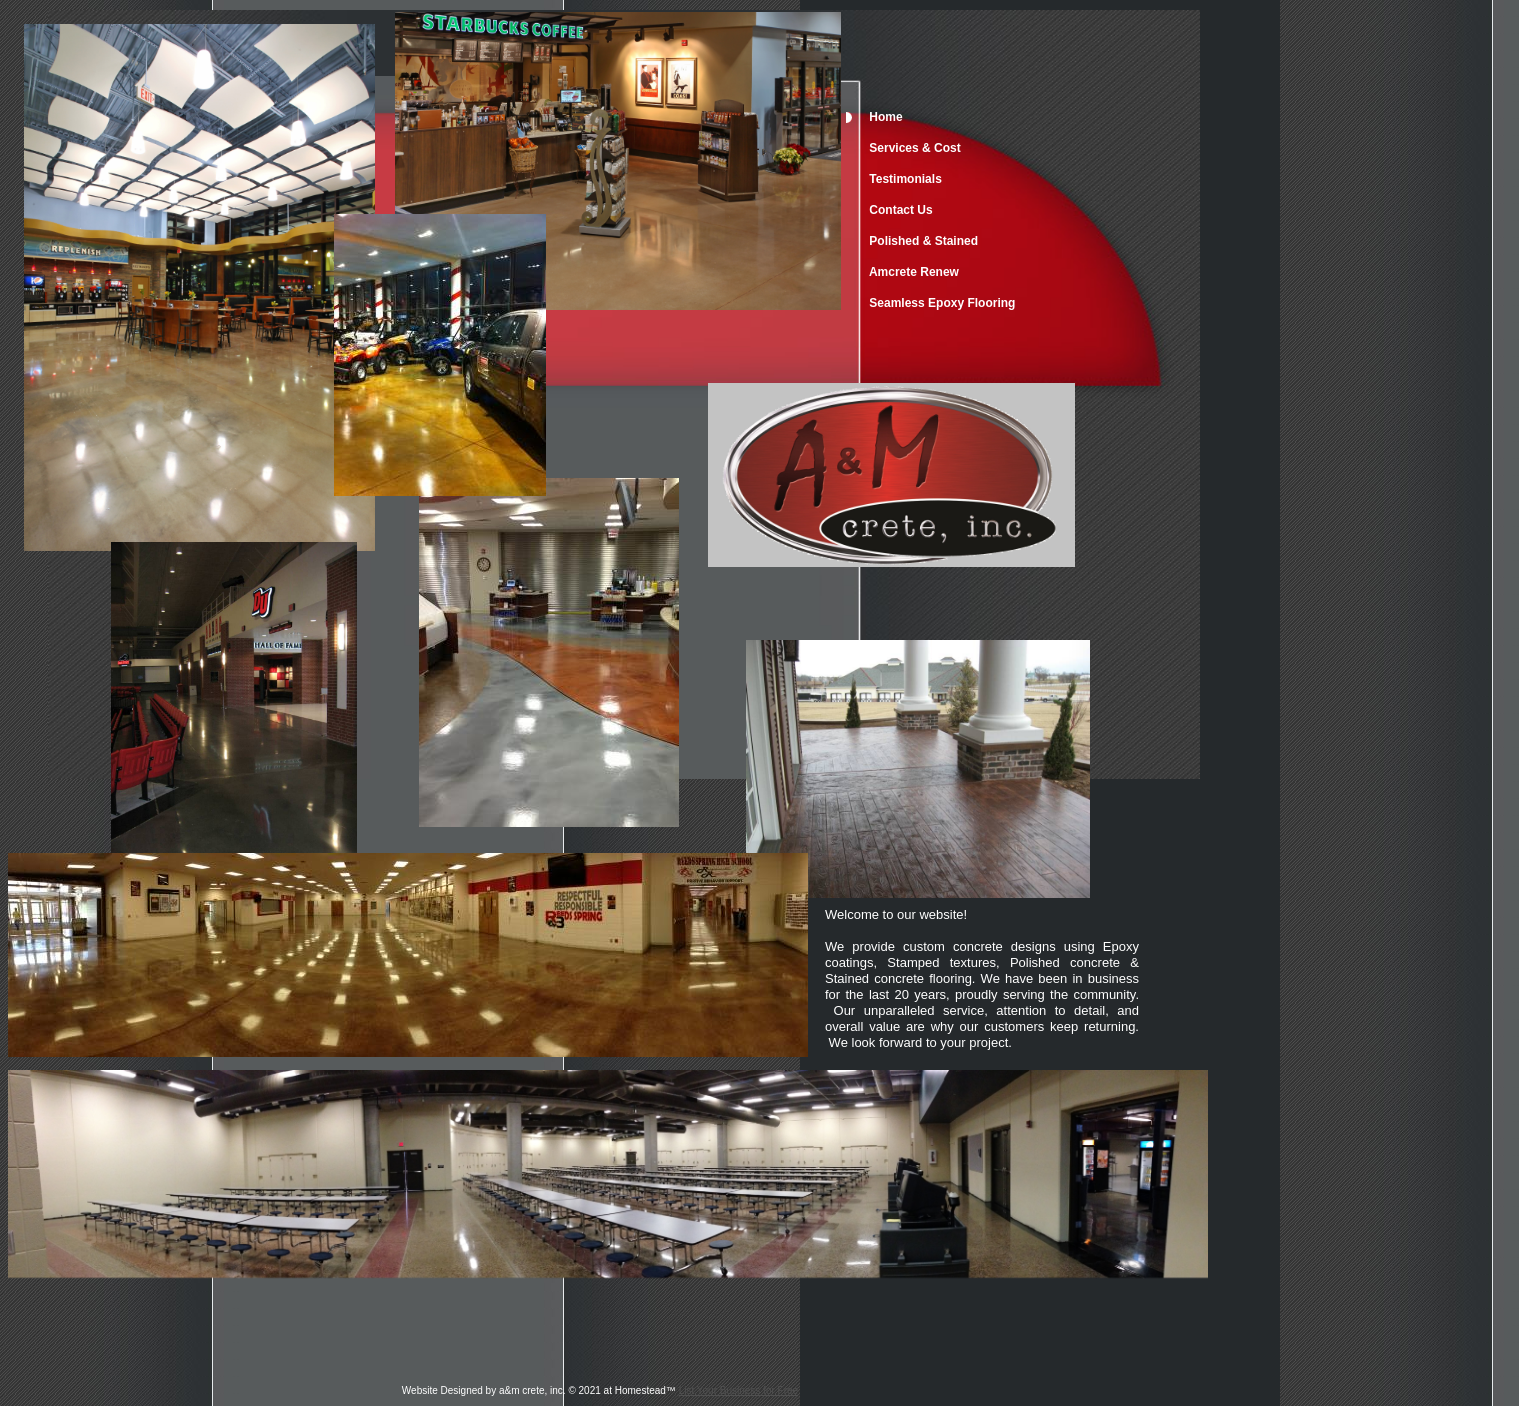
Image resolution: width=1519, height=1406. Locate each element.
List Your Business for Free (739, 1390)
